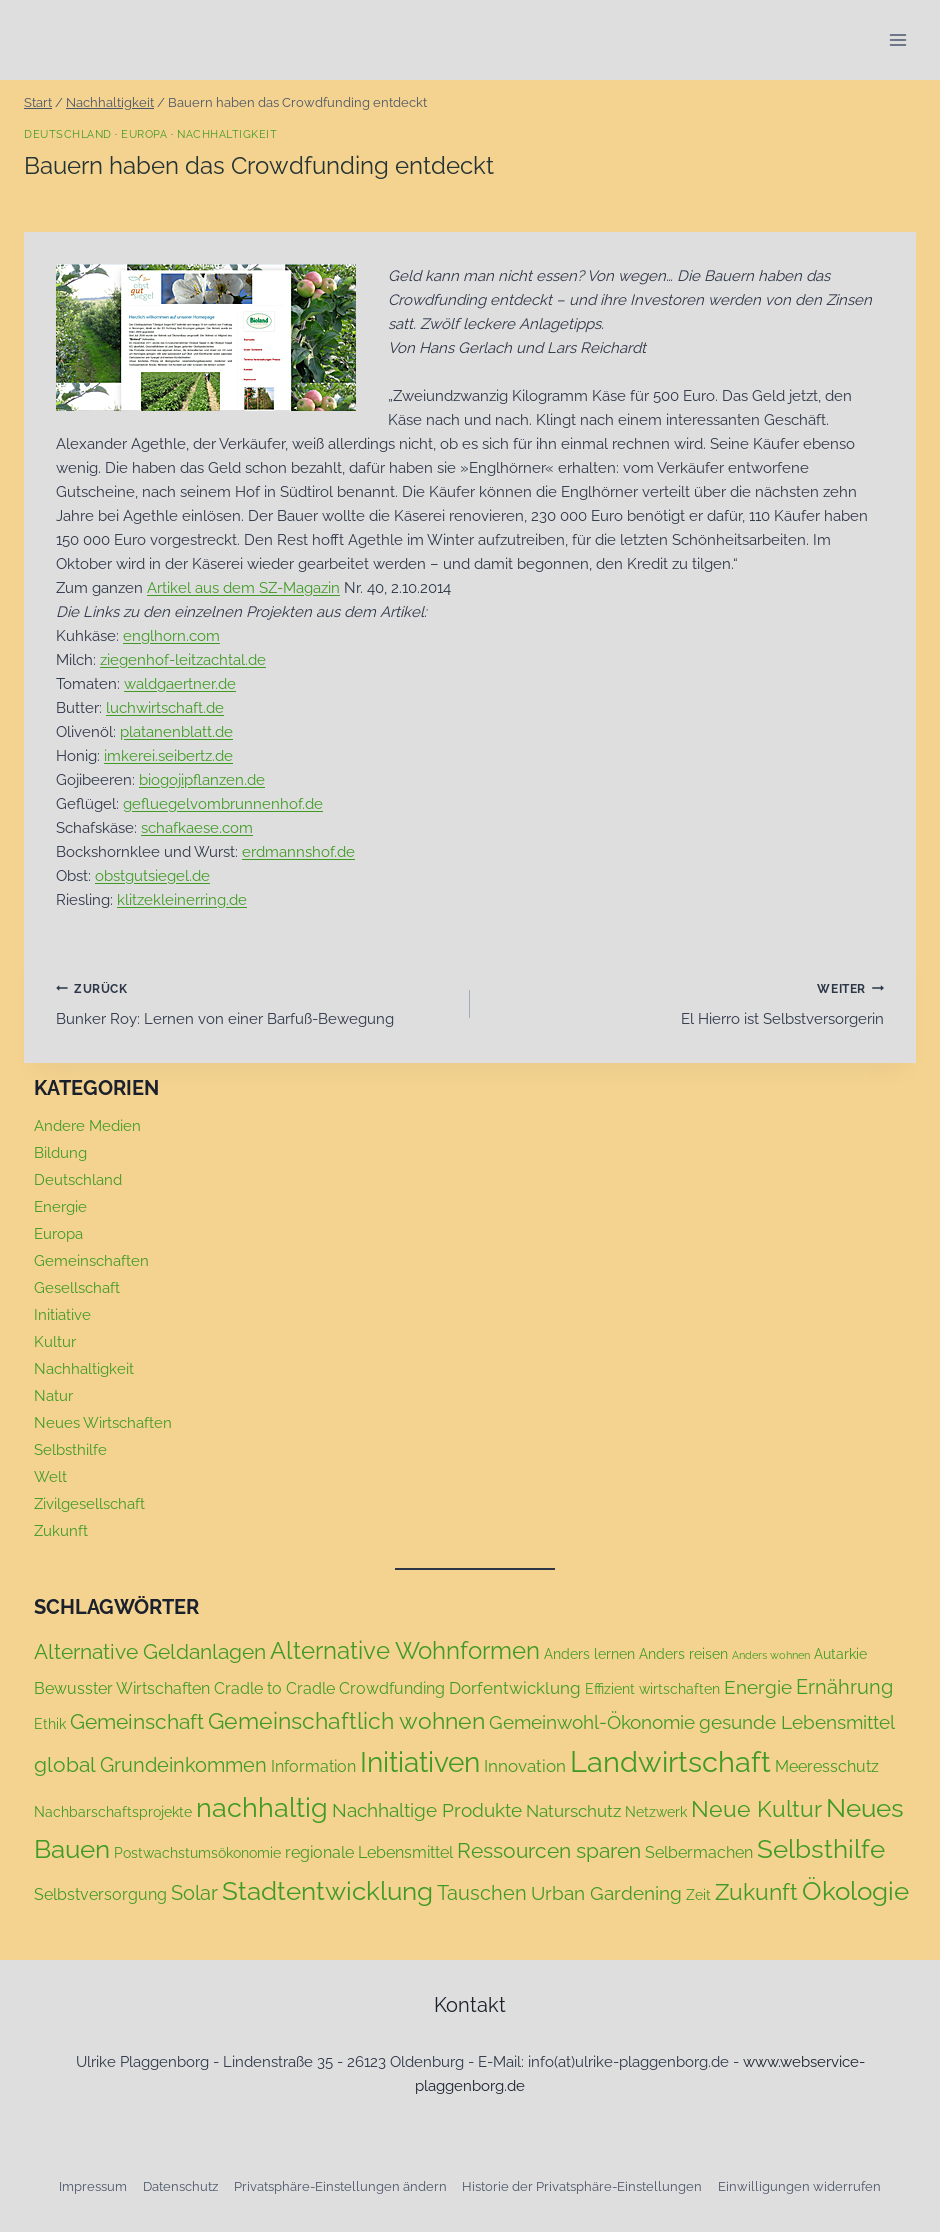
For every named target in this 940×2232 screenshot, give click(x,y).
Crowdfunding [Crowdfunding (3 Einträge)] (392, 1688)
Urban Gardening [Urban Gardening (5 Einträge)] (606, 1893)
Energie (60, 1207)
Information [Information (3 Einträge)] (313, 1766)
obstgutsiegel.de (152, 876)
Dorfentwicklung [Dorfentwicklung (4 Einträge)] (515, 1688)
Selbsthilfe (70, 1450)
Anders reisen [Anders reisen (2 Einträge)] (683, 1654)
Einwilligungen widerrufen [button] (799, 2186)
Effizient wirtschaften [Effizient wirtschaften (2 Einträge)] (652, 1689)
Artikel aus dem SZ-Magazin (243, 588)
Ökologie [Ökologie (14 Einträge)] (855, 1891)
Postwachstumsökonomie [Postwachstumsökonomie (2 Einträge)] (197, 1853)
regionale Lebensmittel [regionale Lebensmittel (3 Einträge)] (369, 1852)
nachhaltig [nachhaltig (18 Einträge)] (262, 1807)
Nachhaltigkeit (227, 134)
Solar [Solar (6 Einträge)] (194, 1893)
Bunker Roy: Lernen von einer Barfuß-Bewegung (255, 1002)
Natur (53, 1396)
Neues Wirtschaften (103, 1423)
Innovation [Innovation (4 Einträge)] (525, 1766)
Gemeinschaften (91, 1261)
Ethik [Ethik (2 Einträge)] (50, 1724)
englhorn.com (171, 636)
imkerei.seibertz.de (168, 756)
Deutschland (68, 134)
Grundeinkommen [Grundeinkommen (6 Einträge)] (183, 1765)
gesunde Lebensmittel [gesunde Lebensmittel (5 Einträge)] (797, 1722)
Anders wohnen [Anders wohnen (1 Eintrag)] (771, 1655)
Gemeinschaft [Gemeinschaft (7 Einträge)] (137, 1721)
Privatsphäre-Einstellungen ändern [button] (340, 2186)
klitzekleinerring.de (182, 900)
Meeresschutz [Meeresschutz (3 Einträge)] (827, 1766)
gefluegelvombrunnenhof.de (223, 804)
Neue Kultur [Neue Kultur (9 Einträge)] (756, 1809)
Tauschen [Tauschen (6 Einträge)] (482, 1893)
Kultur (55, 1342)
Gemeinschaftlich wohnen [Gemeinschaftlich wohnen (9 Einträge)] (346, 1721)
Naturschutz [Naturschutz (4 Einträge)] (573, 1811)
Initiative (62, 1315)
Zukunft (61, 1531)
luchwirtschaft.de (165, 708)
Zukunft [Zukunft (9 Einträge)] (756, 1892)
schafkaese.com (197, 828)
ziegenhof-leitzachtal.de (183, 660)
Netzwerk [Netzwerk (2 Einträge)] (656, 1812)
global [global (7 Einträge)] (65, 1764)
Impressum (93, 2186)
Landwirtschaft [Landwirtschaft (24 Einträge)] (670, 1761)
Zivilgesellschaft (89, 1504)
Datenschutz (180, 2186)
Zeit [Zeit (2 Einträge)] (698, 1895)
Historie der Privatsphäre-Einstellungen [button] (582, 2186)
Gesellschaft (77, 1288)
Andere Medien (87, 1126)
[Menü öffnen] (897, 39)
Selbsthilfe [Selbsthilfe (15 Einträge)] (821, 1849)
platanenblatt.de (176, 732)
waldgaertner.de (180, 684)
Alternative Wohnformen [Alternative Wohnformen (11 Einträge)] (405, 1651)
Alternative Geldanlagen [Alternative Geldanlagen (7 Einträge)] (150, 1651)
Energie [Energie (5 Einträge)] (758, 1687)
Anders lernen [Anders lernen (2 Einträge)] (589, 1654)
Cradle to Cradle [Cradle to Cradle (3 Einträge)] (274, 1688)
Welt (50, 1477)
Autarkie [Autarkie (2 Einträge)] (840, 1654)
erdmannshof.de (298, 852)
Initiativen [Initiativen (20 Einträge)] (420, 1762)
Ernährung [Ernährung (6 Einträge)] (844, 1687)
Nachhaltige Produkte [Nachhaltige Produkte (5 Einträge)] (427, 1810)
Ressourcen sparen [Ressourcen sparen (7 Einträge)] (549, 1850)
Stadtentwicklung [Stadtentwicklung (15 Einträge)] (327, 1891)
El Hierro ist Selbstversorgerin (684, 1002)
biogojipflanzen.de (202, 780)
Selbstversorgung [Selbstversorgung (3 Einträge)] (100, 1894)
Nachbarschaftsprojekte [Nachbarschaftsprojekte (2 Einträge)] (113, 1812)
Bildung (60, 1153)
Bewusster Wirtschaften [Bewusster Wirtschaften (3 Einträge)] (122, 1688)
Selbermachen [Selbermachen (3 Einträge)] (699, 1852)
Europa (144, 134)
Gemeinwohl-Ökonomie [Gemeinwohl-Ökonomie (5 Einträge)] (592, 1722)
